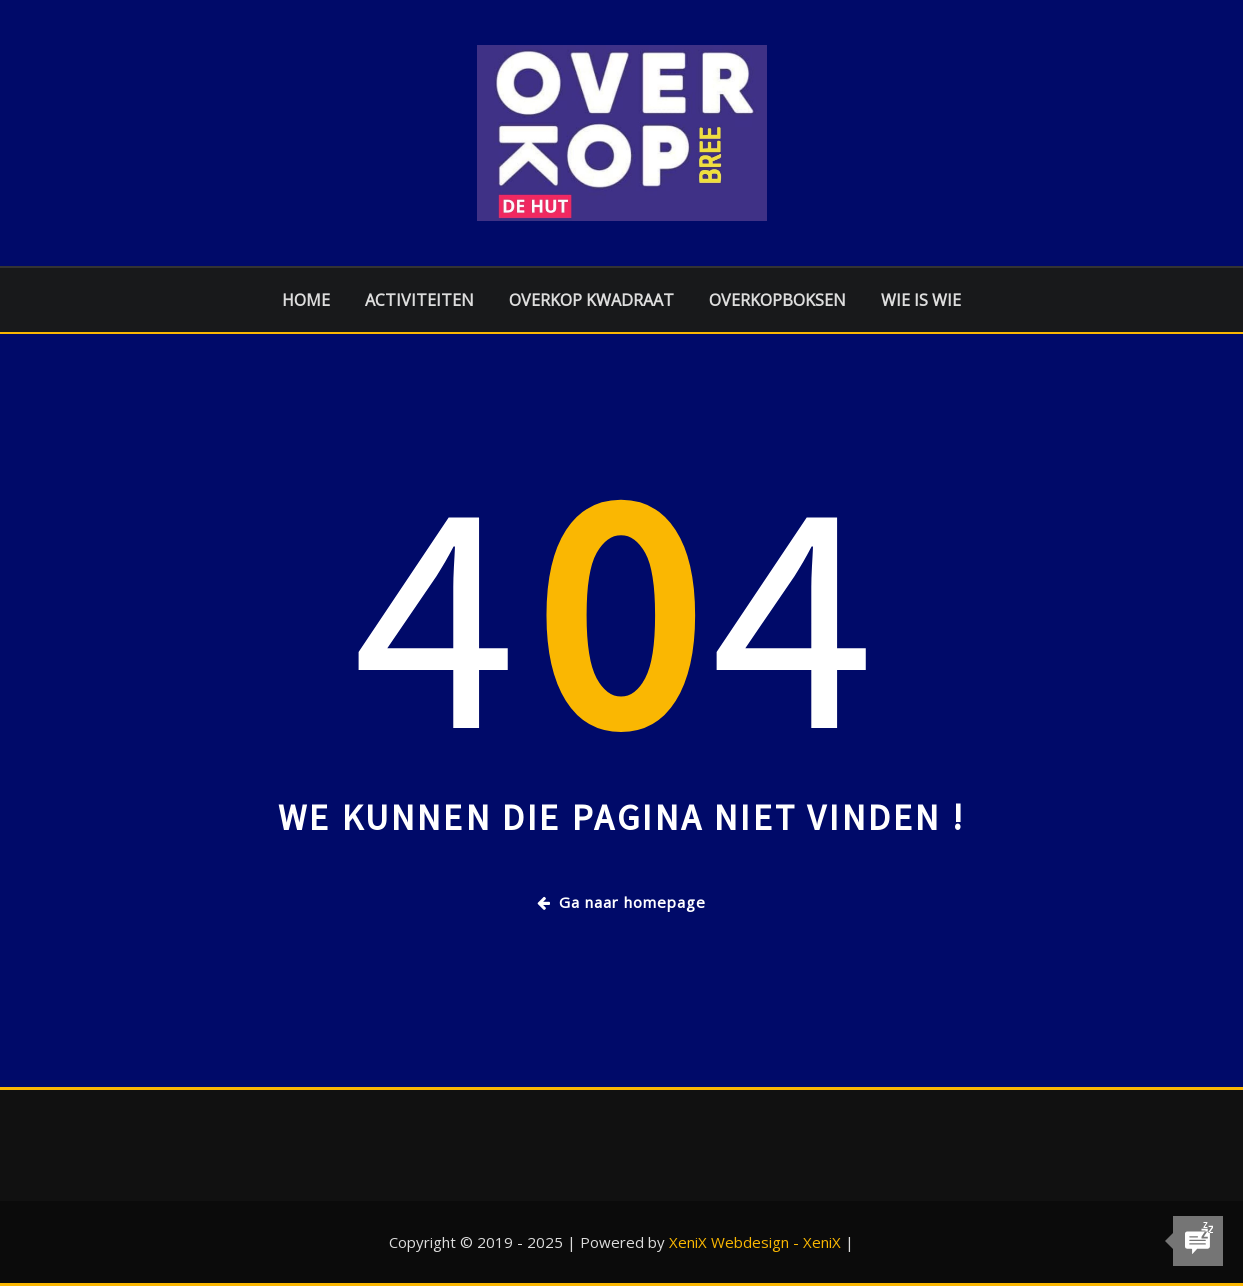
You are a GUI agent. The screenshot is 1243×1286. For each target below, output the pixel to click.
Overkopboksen (777, 300)
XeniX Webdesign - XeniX (755, 1242)
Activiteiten (419, 300)
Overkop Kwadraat (591, 300)
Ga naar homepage (621, 902)
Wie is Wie (921, 300)
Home (306, 300)
